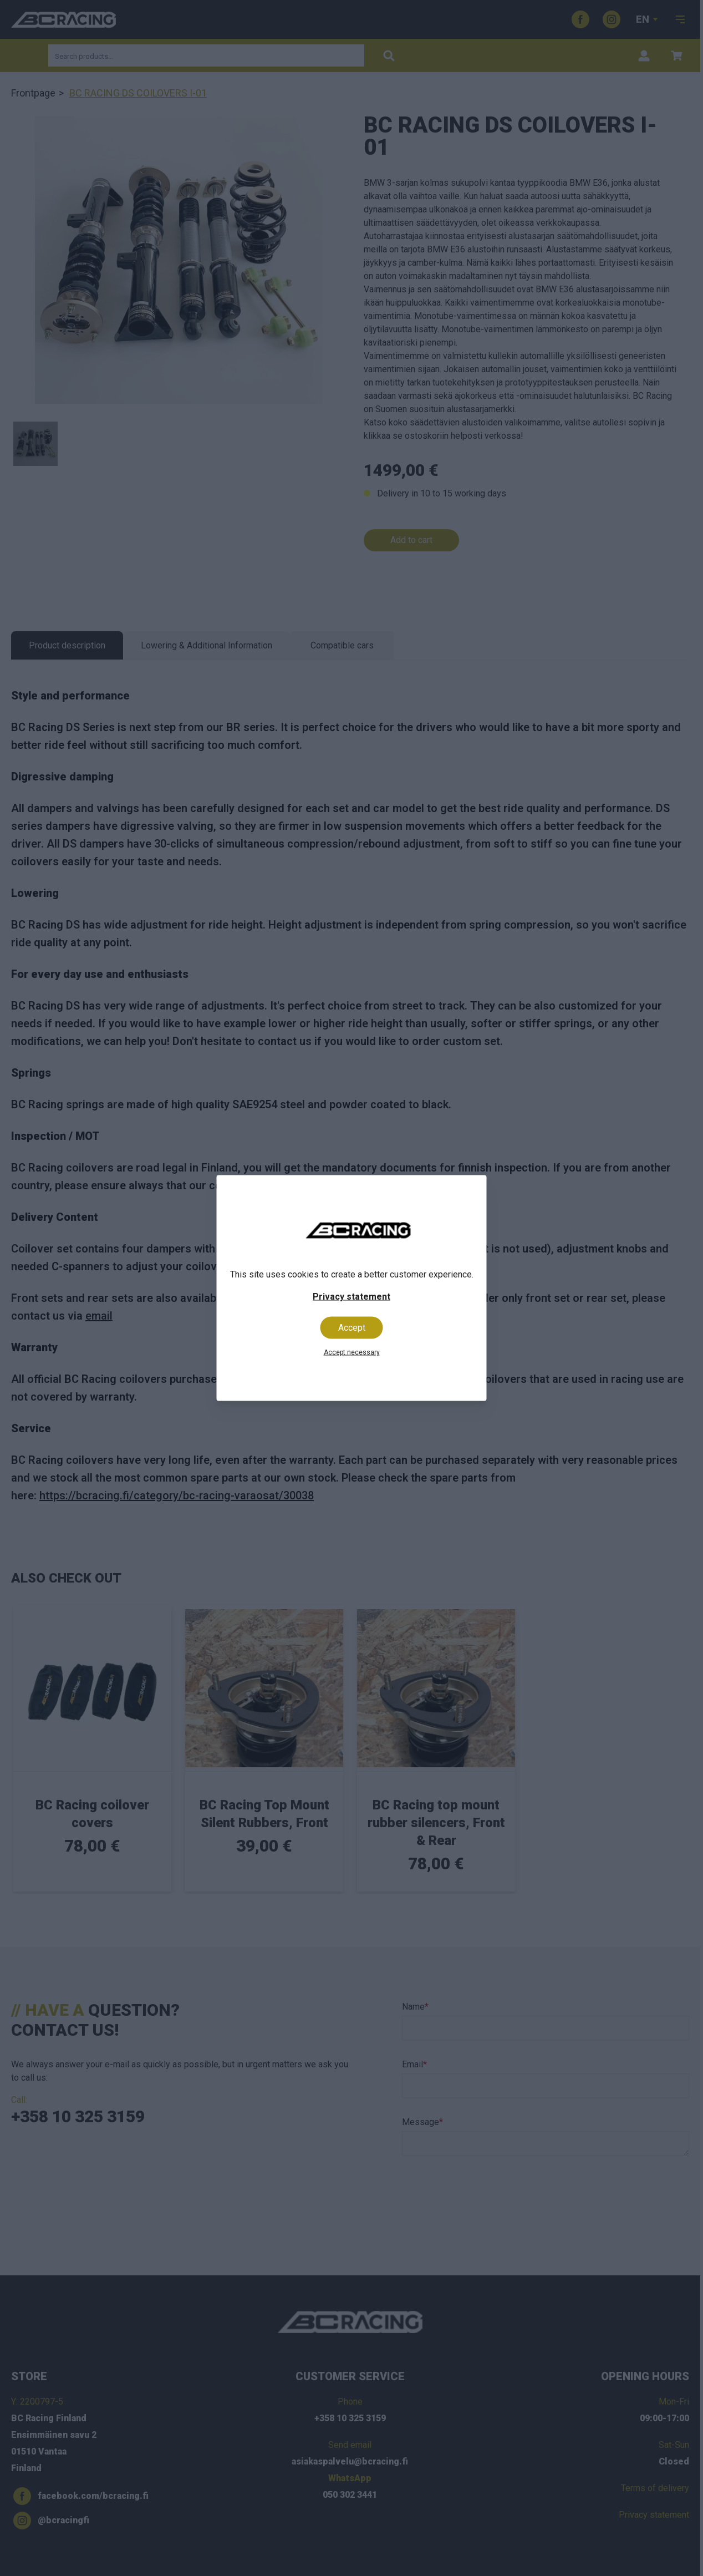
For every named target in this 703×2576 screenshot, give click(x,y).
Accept (351, 1327)
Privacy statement (351, 1296)
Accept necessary (352, 1352)
